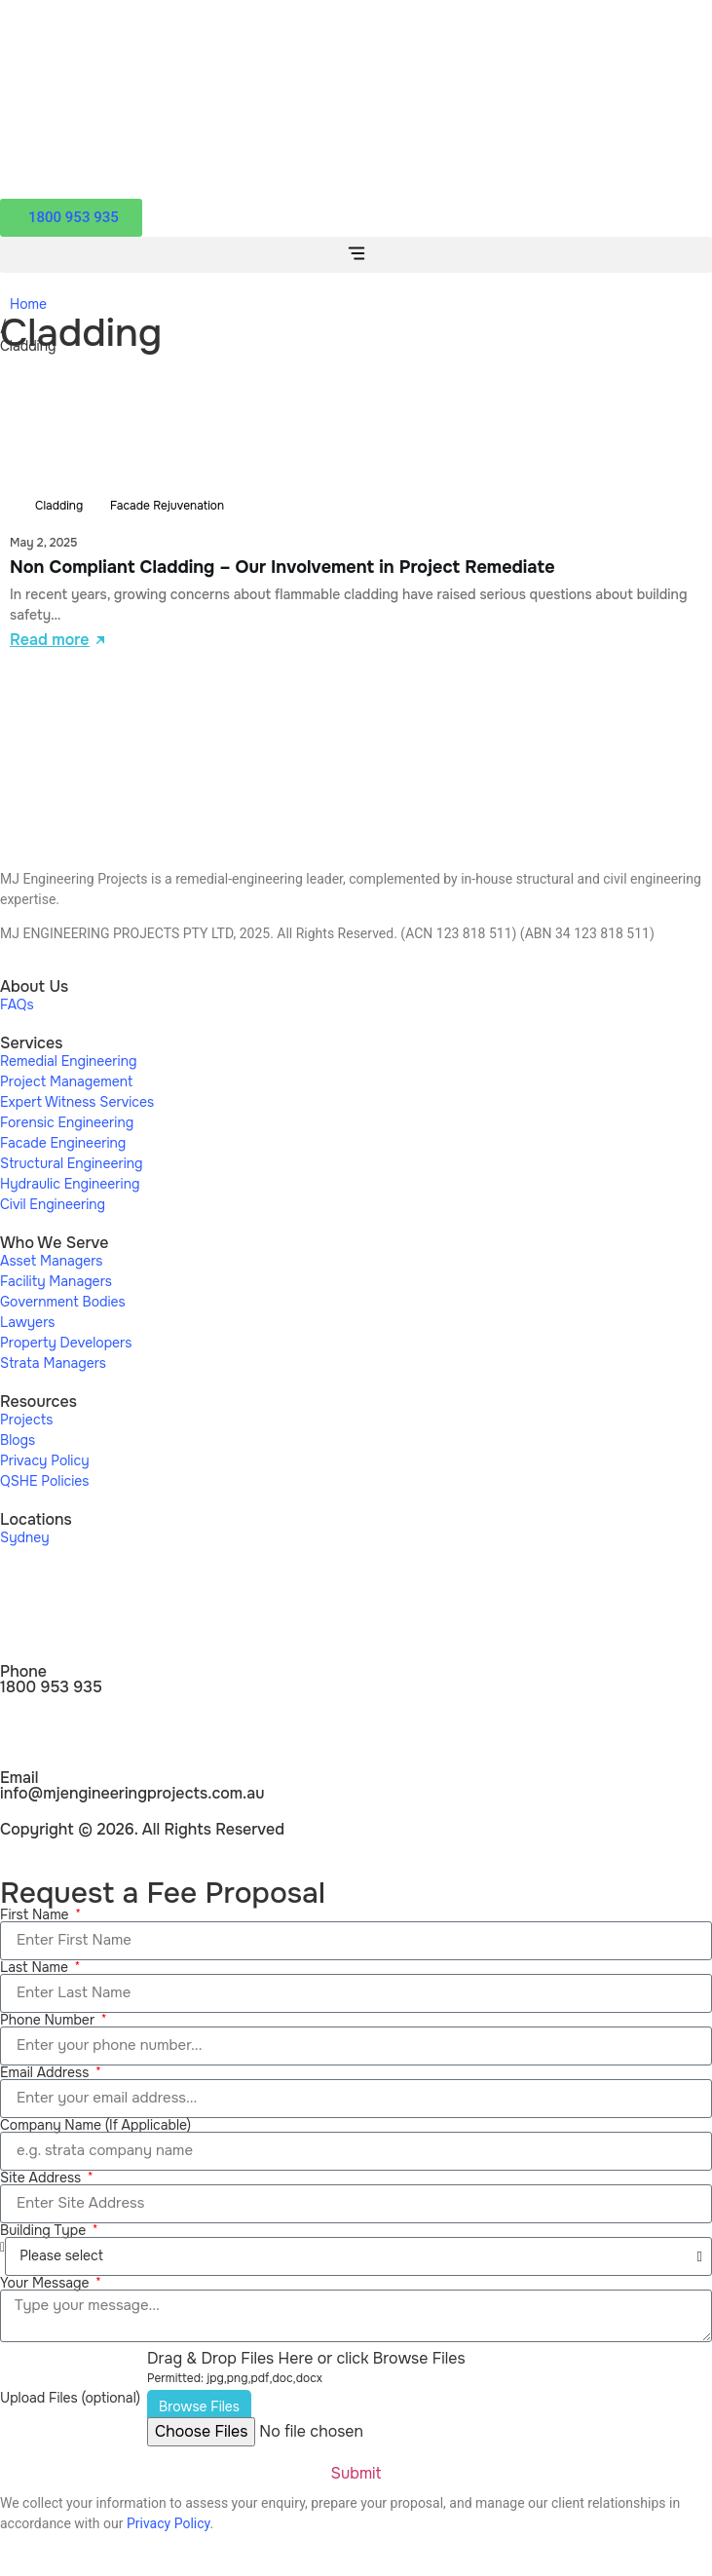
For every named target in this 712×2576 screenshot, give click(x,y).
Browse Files (199, 2406)
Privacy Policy (168, 2523)
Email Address (46, 2072)
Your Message (46, 2283)
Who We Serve (54, 1242)
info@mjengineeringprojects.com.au (132, 1793)
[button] (356, 255)
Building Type (45, 2230)
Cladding (59, 505)
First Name (36, 1914)
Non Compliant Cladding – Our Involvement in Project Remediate (282, 567)
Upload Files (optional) (70, 2398)
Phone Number (49, 2020)
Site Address (42, 2177)
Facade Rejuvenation (167, 505)
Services (31, 1043)
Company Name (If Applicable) (95, 2125)
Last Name (36, 1967)
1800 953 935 (51, 1687)
